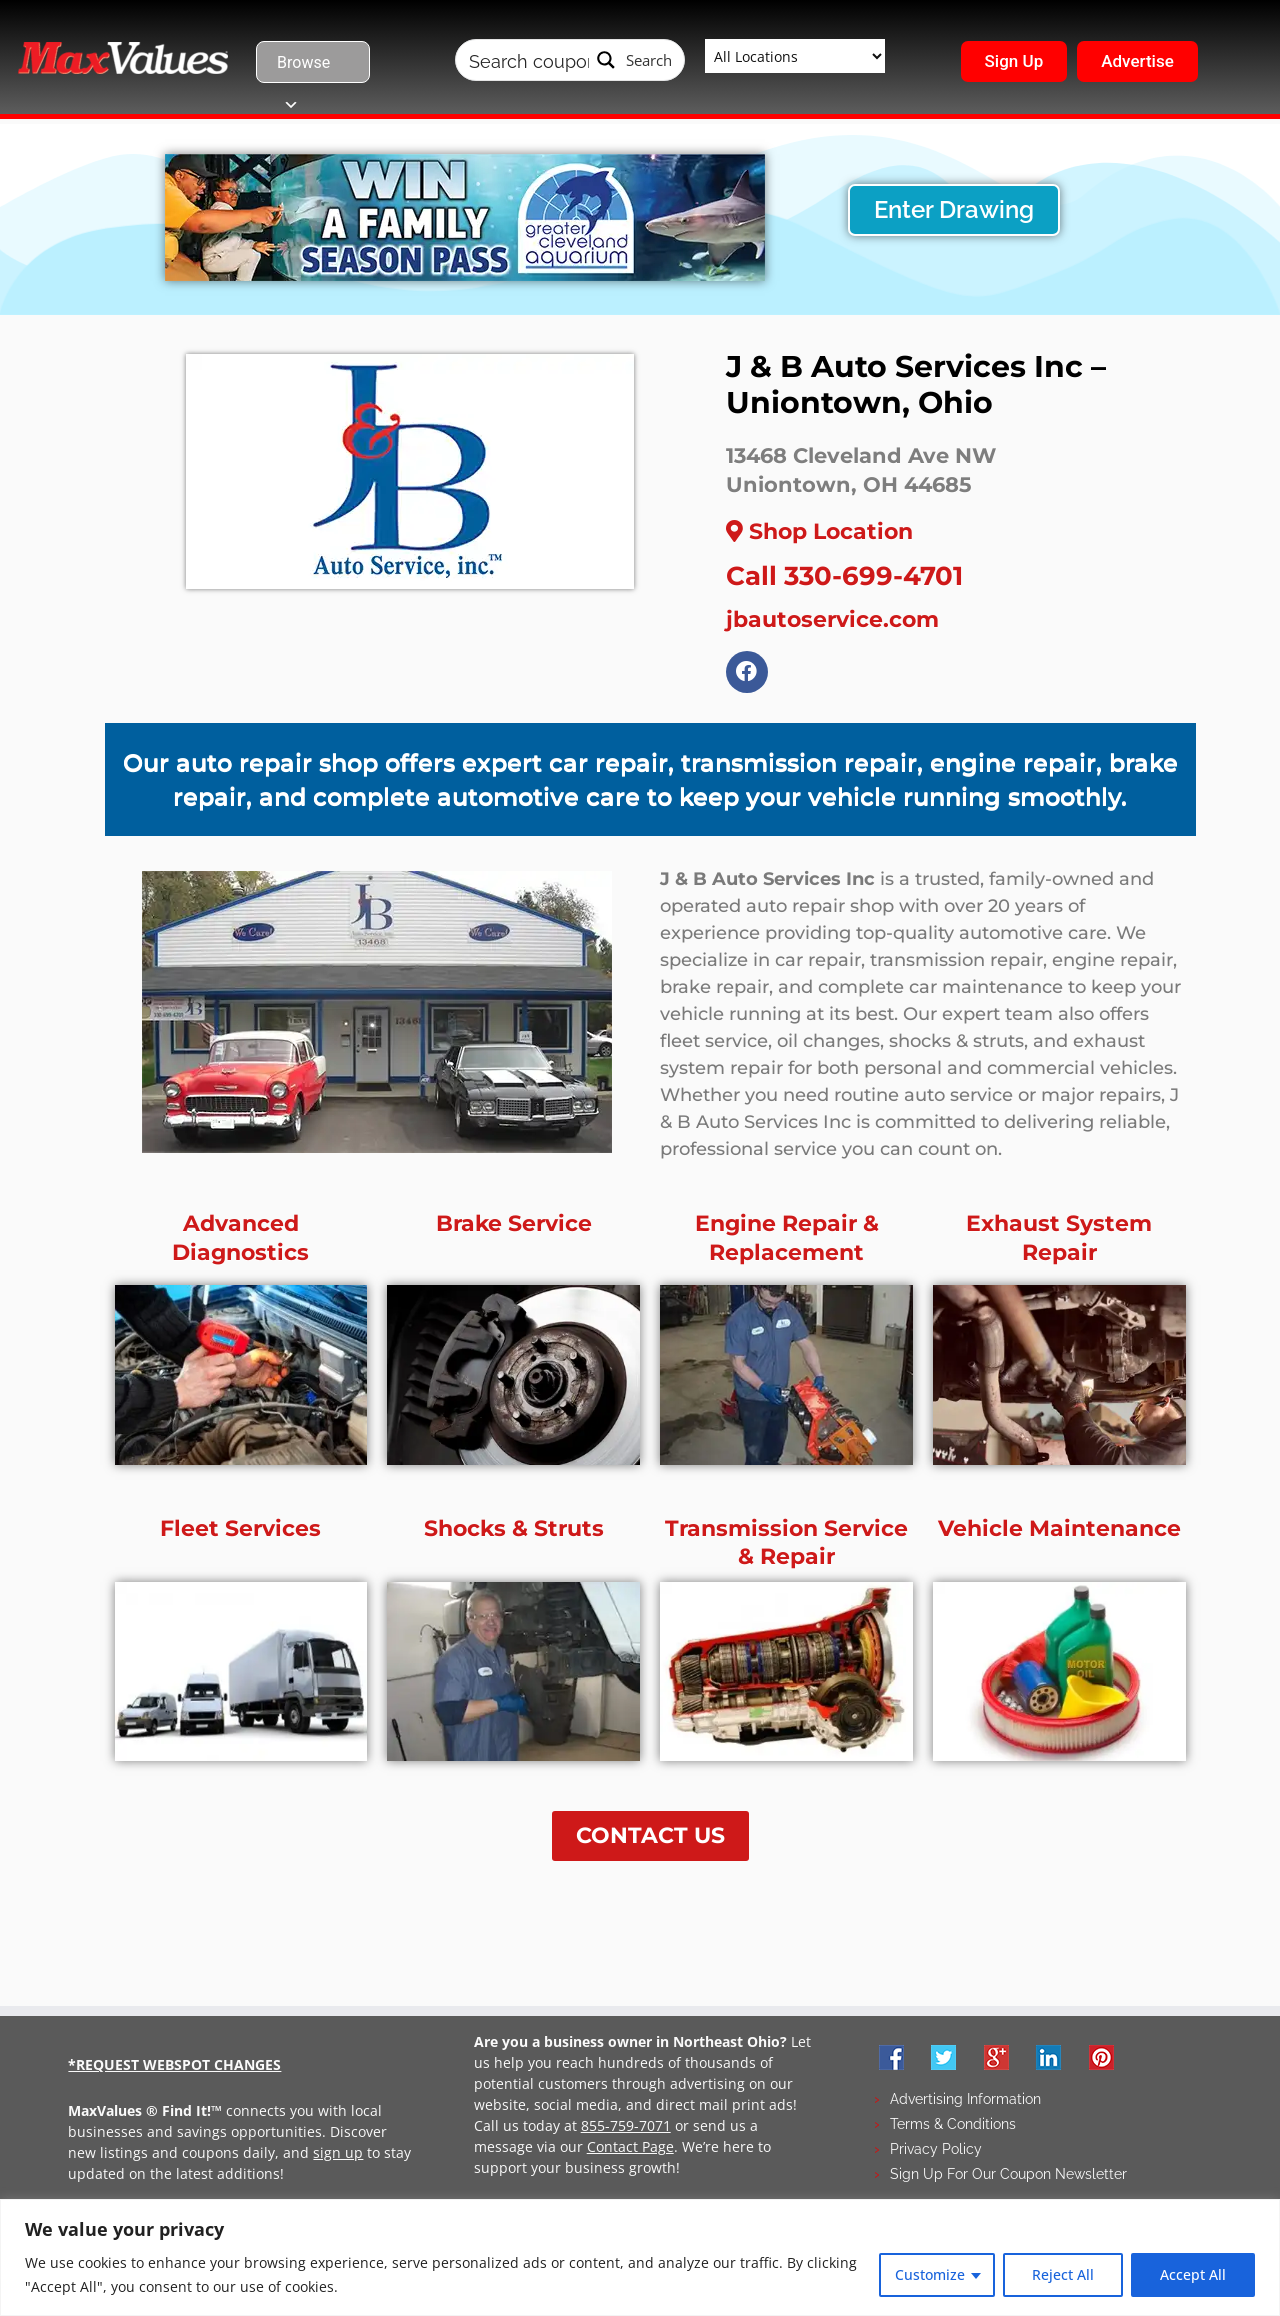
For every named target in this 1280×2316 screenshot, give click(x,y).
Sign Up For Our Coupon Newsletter (1008, 2179)
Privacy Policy (936, 2154)
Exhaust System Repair (1059, 1244)
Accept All (1193, 2274)
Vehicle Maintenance (1059, 1533)
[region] (640, 2257)
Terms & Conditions (953, 2129)
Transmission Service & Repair (786, 1548)
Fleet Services (240, 1533)
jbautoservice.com (832, 619)
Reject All (1063, 2274)
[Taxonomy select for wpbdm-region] (795, 56)
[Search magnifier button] (635, 60)
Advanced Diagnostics (240, 1244)
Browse (303, 68)
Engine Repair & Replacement (787, 1244)
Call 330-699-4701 (844, 576)
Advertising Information (965, 2104)
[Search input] (529, 60)
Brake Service (514, 1229)
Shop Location (819, 531)
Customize (930, 2274)
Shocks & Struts (514, 1533)
